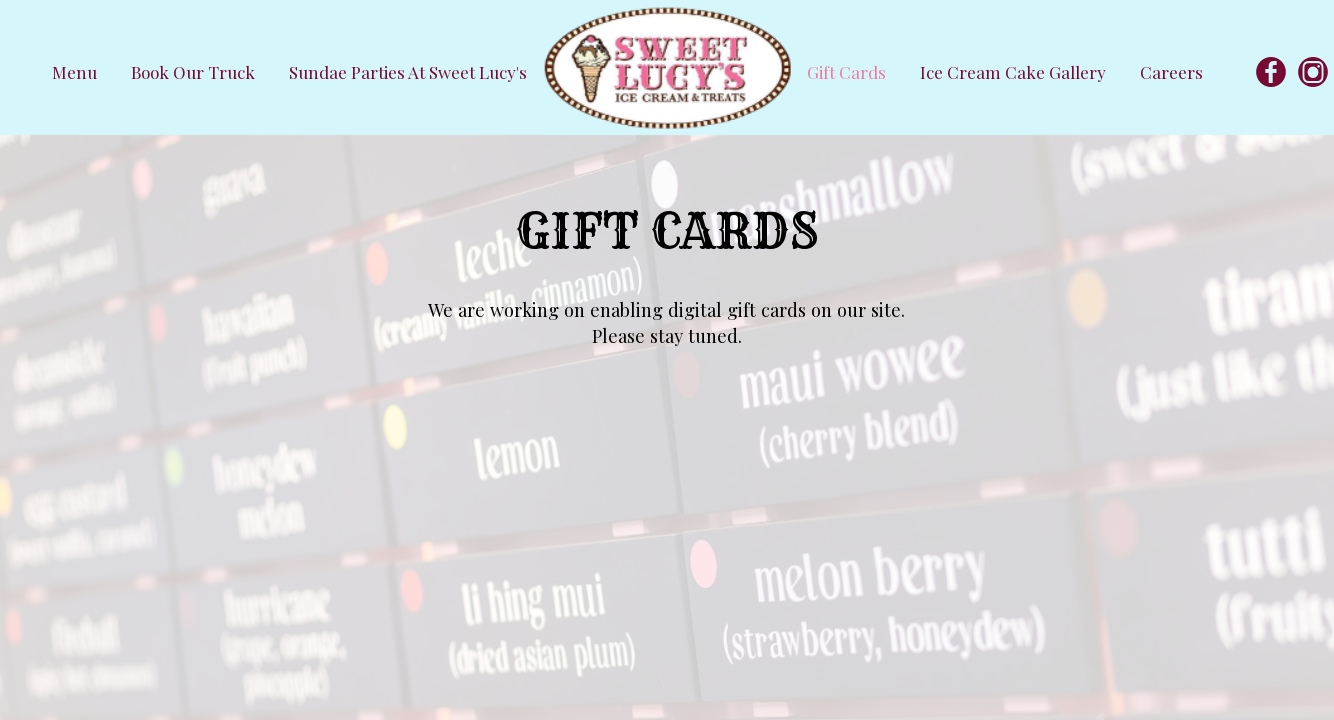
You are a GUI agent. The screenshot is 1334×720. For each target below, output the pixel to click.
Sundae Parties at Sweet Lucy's (408, 72)
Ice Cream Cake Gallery (1015, 72)
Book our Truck (195, 72)
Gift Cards (848, 72)
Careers (1171, 72)
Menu (76, 72)
